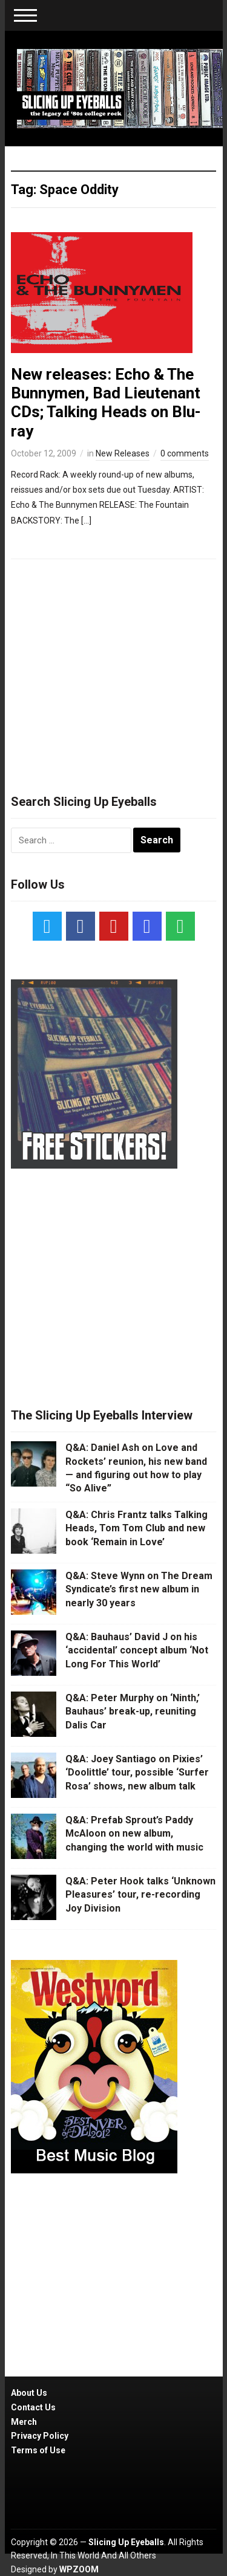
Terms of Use (38, 2450)
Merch (24, 2422)
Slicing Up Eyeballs (126, 2542)
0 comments (184, 453)
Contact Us (33, 2407)
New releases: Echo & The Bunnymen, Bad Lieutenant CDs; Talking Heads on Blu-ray (106, 402)
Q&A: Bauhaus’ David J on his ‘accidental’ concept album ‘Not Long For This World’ (136, 1650)
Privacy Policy (39, 2436)
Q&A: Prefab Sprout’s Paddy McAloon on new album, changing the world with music (134, 1833)
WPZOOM (79, 2569)
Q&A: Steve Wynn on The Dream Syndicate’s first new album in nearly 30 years (138, 1589)
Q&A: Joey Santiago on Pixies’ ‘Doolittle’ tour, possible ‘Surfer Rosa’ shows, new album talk (137, 1772)
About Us (29, 2393)
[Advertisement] (114, 671)
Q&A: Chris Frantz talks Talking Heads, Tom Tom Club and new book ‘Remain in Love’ (136, 1528)
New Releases (123, 453)
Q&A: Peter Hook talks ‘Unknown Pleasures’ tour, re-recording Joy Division (140, 1894)
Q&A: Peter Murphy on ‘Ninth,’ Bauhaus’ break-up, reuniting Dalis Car (132, 1711)
